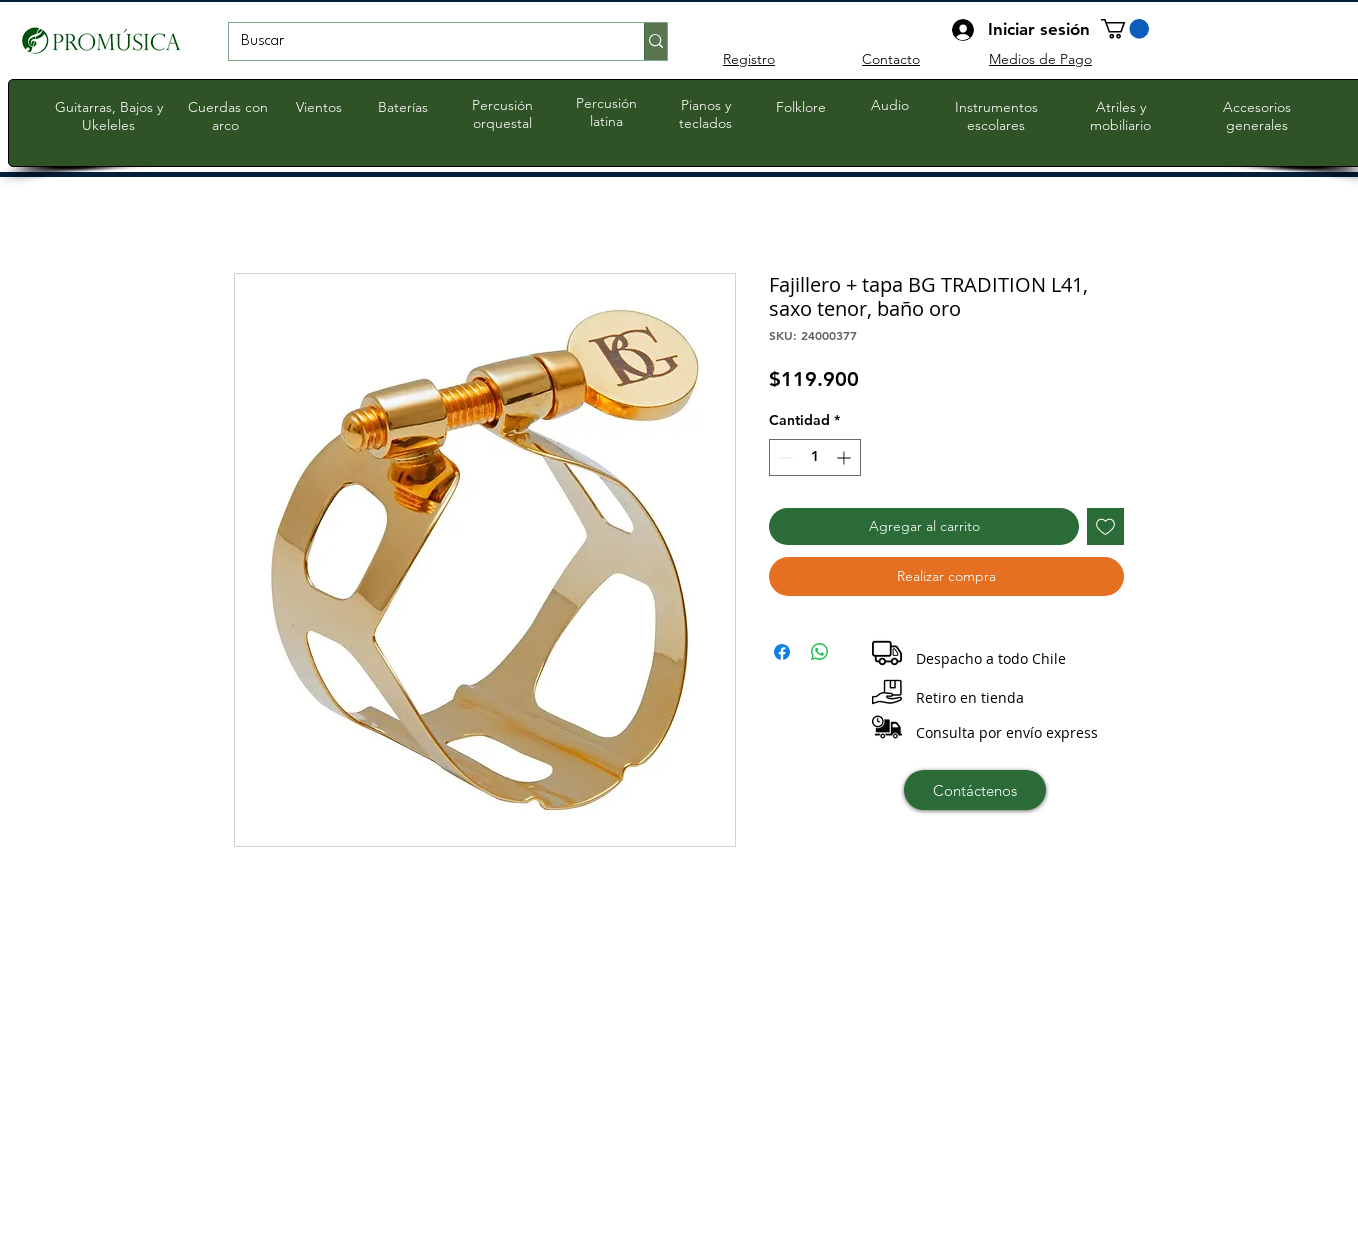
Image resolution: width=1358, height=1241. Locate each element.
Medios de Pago (1040, 59)
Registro (749, 59)
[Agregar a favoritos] (1105, 526)
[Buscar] (421, 42)
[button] (1125, 29)
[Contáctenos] (975, 790)
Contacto (891, 59)
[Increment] (845, 457)
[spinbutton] (815, 457)
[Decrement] (784, 457)
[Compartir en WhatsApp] (820, 652)
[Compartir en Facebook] (782, 652)
